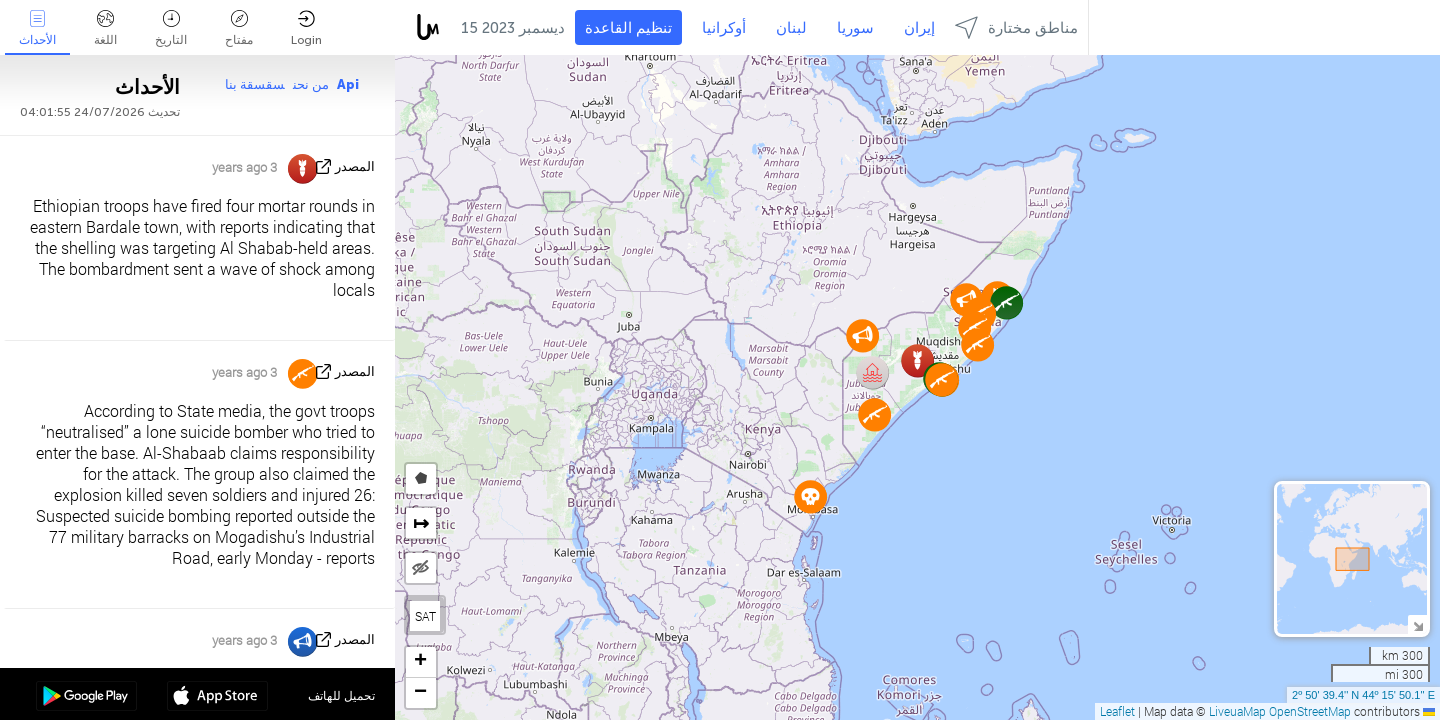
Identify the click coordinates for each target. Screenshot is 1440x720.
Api (348, 84)
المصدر (355, 166)
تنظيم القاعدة (628, 28)
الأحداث (37, 28)
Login (306, 28)
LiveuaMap (1237, 711)
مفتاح (239, 28)
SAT (425, 616)
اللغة (105, 28)
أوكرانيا (724, 28)
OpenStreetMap (1310, 711)
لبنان (791, 28)
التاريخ (171, 28)
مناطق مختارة (1016, 27)
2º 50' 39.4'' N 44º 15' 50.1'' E (1363, 695)
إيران (919, 28)
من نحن (311, 84)
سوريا (855, 28)
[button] (872, 372)
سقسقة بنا (255, 84)
